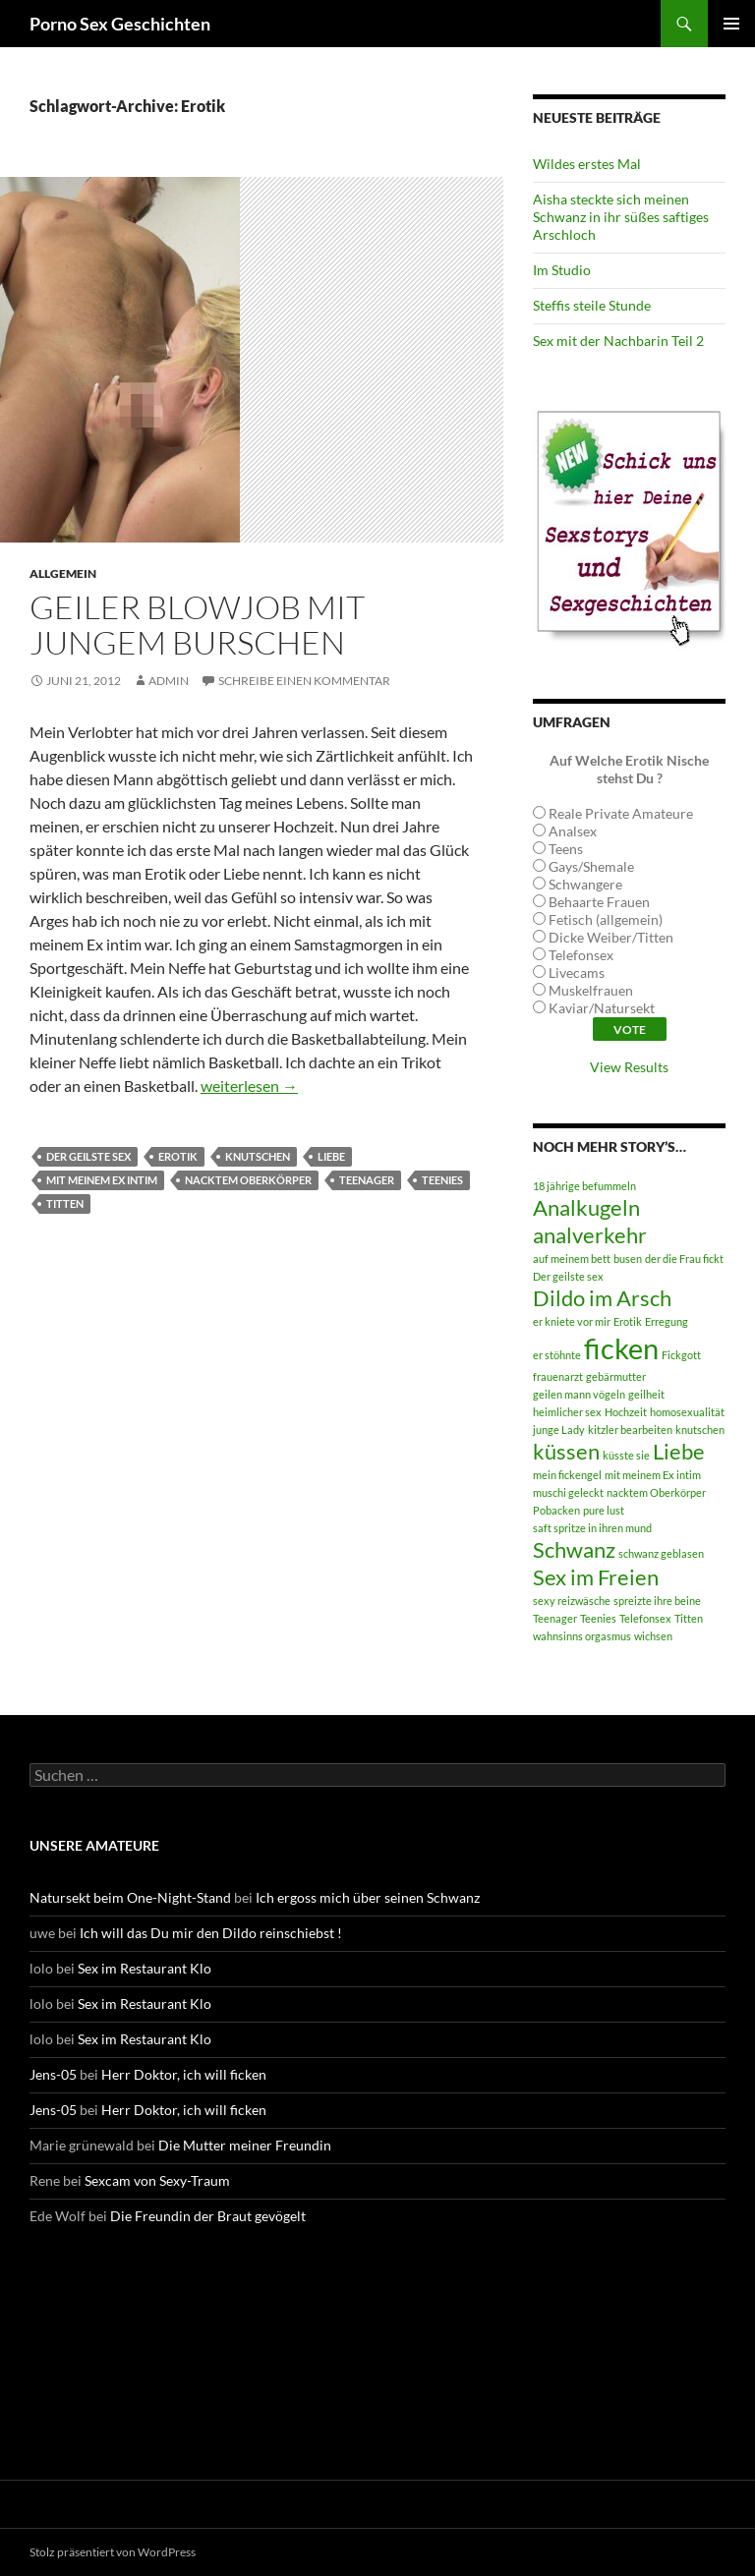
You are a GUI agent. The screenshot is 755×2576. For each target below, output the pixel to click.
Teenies (442, 1180)
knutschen (257, 1156)
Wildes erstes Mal (587, 163)
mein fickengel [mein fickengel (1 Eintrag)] (567, 1474)
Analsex (573, 831)
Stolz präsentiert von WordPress (112, 2552)
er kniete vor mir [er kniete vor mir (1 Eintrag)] (571, 1321)
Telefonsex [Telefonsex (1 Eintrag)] (645, 1618)
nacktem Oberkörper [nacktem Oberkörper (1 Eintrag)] (656, 1492)
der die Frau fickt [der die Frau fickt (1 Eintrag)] (684, 1258)
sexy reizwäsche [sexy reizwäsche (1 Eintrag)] (571, 1600)
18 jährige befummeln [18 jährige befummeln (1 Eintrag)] (584, 1185)
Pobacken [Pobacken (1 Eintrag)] (556, 1510)
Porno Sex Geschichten (119, 23)
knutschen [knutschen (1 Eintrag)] (700, 1429)
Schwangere (585, 884)
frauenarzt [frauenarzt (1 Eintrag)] (558, 1376)
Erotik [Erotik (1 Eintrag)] (627, 1321)
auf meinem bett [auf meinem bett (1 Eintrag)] (571, 1258)
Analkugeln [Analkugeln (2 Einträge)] (586, 1207)
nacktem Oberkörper (248, 1180)
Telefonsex (581, 954)
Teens (566, 848)
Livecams (577, 972)
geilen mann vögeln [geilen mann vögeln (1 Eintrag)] (579, 1394)
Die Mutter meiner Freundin (244, 2145)
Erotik (178, 1156)
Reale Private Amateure (621, 813)
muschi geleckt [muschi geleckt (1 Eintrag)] (568, 1492)
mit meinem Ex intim (101, 1180)
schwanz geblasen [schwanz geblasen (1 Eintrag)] (661, 1553)
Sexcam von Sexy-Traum (157, 2180)
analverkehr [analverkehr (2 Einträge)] (590, 1235)
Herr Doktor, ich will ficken (183, 2074)
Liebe (331, 1156)
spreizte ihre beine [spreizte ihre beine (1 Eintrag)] (657, 1600)
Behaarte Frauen (599, 901)
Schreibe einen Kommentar (304, 680)
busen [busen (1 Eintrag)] (627, 1258)
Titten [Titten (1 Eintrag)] (688, 1618)
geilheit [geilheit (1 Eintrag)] (646, 1394)
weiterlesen (249, 1085)
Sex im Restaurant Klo (144, 1968)
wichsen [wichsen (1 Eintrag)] (653, 1636)
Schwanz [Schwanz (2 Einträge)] (574, 1549)
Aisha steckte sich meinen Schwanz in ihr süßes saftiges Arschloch (621, 217)
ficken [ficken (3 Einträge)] (621, 1348)
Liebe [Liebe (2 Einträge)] (679, 1451)
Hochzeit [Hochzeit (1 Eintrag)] (626, 1411)
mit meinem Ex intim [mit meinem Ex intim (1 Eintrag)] (653, 1474)
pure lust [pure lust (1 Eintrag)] (603, 1510)
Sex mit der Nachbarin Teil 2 (618, 340)
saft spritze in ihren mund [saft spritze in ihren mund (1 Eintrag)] (592, 1527)
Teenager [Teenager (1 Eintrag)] (555, 1618)
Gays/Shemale (591, 866)
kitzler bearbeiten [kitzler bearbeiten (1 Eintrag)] (630, 1429)
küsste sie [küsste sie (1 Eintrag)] (626, 1455)
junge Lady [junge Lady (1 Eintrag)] (559, 1429)
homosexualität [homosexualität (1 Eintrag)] (687, 1411)
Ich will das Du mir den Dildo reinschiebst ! (211, 1932)
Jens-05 (53, 2074)
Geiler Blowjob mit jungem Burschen (197, 624)
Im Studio (562, 269)
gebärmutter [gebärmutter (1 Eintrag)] (616, 1376)
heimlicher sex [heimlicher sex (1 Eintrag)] (567, 1411)
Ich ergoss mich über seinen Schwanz (368, 1897)
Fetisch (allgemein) (606, 919)
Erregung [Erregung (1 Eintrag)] (666, 1321)
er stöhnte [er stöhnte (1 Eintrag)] (557, 1354)
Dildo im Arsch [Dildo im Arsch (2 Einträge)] (602, 1298)
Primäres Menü (731, 23)
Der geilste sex (88, 1156)
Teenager (366, 1180)
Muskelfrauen (591, 990)
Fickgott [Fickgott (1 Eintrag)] (681, 1354)
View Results (629, 1067)
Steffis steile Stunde (592, 305)
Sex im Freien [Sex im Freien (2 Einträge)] (596, 1577)
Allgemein (62, 573)
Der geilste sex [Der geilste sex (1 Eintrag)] (568, 1276)
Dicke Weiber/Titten (611, 937)
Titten (65, 1203)
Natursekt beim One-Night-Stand (130, 1897)
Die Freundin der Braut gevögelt (208, 2215)
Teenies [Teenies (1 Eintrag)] (598, 1618)
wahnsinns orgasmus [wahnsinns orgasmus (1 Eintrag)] (582, 1636)
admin (168, 680)
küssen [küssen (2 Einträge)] (566, 1451)
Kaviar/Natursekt (602, 1008)
